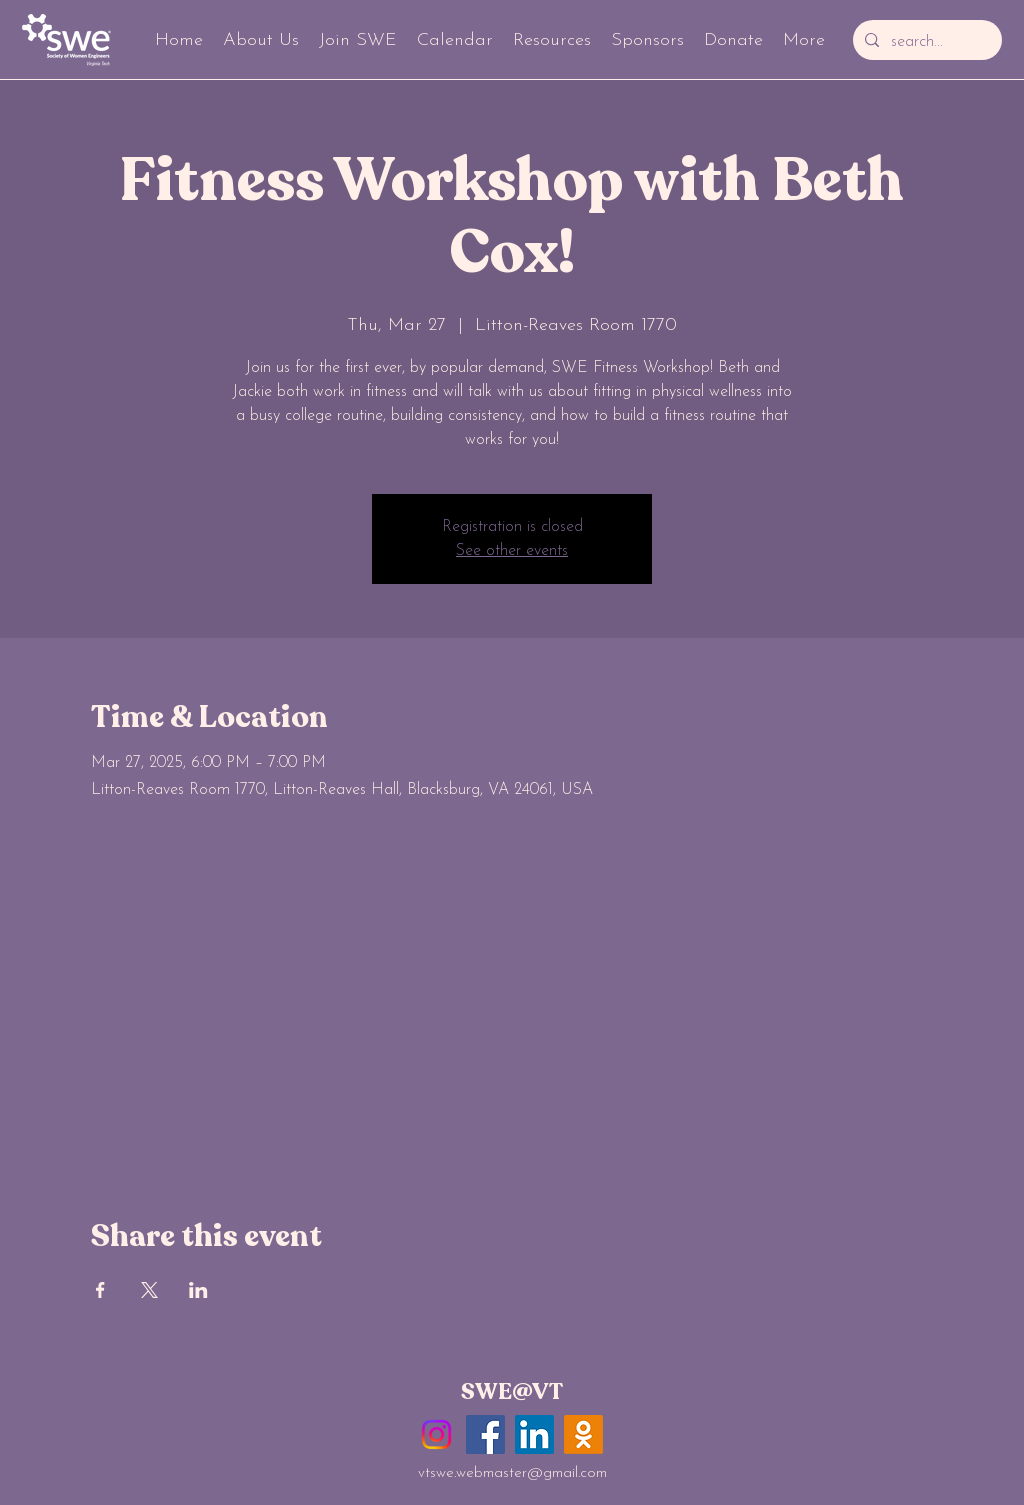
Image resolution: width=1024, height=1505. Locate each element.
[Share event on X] (149, 1290)
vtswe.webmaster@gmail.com (512, 1473)
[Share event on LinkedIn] (198, 1290)
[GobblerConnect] (583, 1434)
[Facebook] (485, 1434)
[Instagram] (436, 1434)
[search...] (925, 42)
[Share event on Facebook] (100, 1290)
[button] (261, 40)
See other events (512, 551)
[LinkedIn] (534, 1434)
